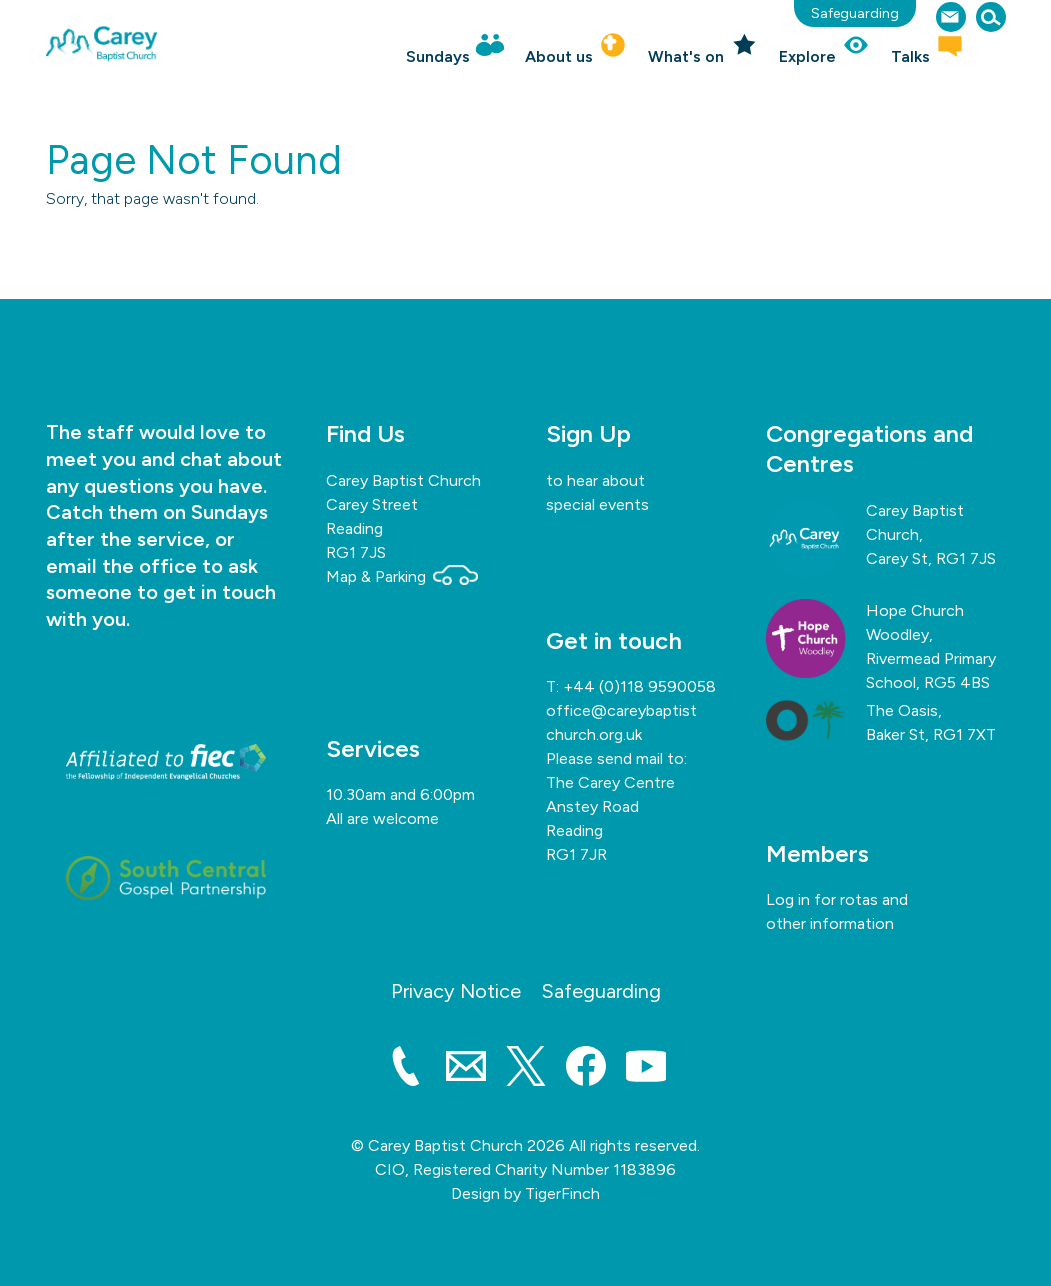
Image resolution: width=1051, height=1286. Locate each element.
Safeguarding (855, 13)
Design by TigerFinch (525, 1193)
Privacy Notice (456, 991)
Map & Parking (402, 576)
